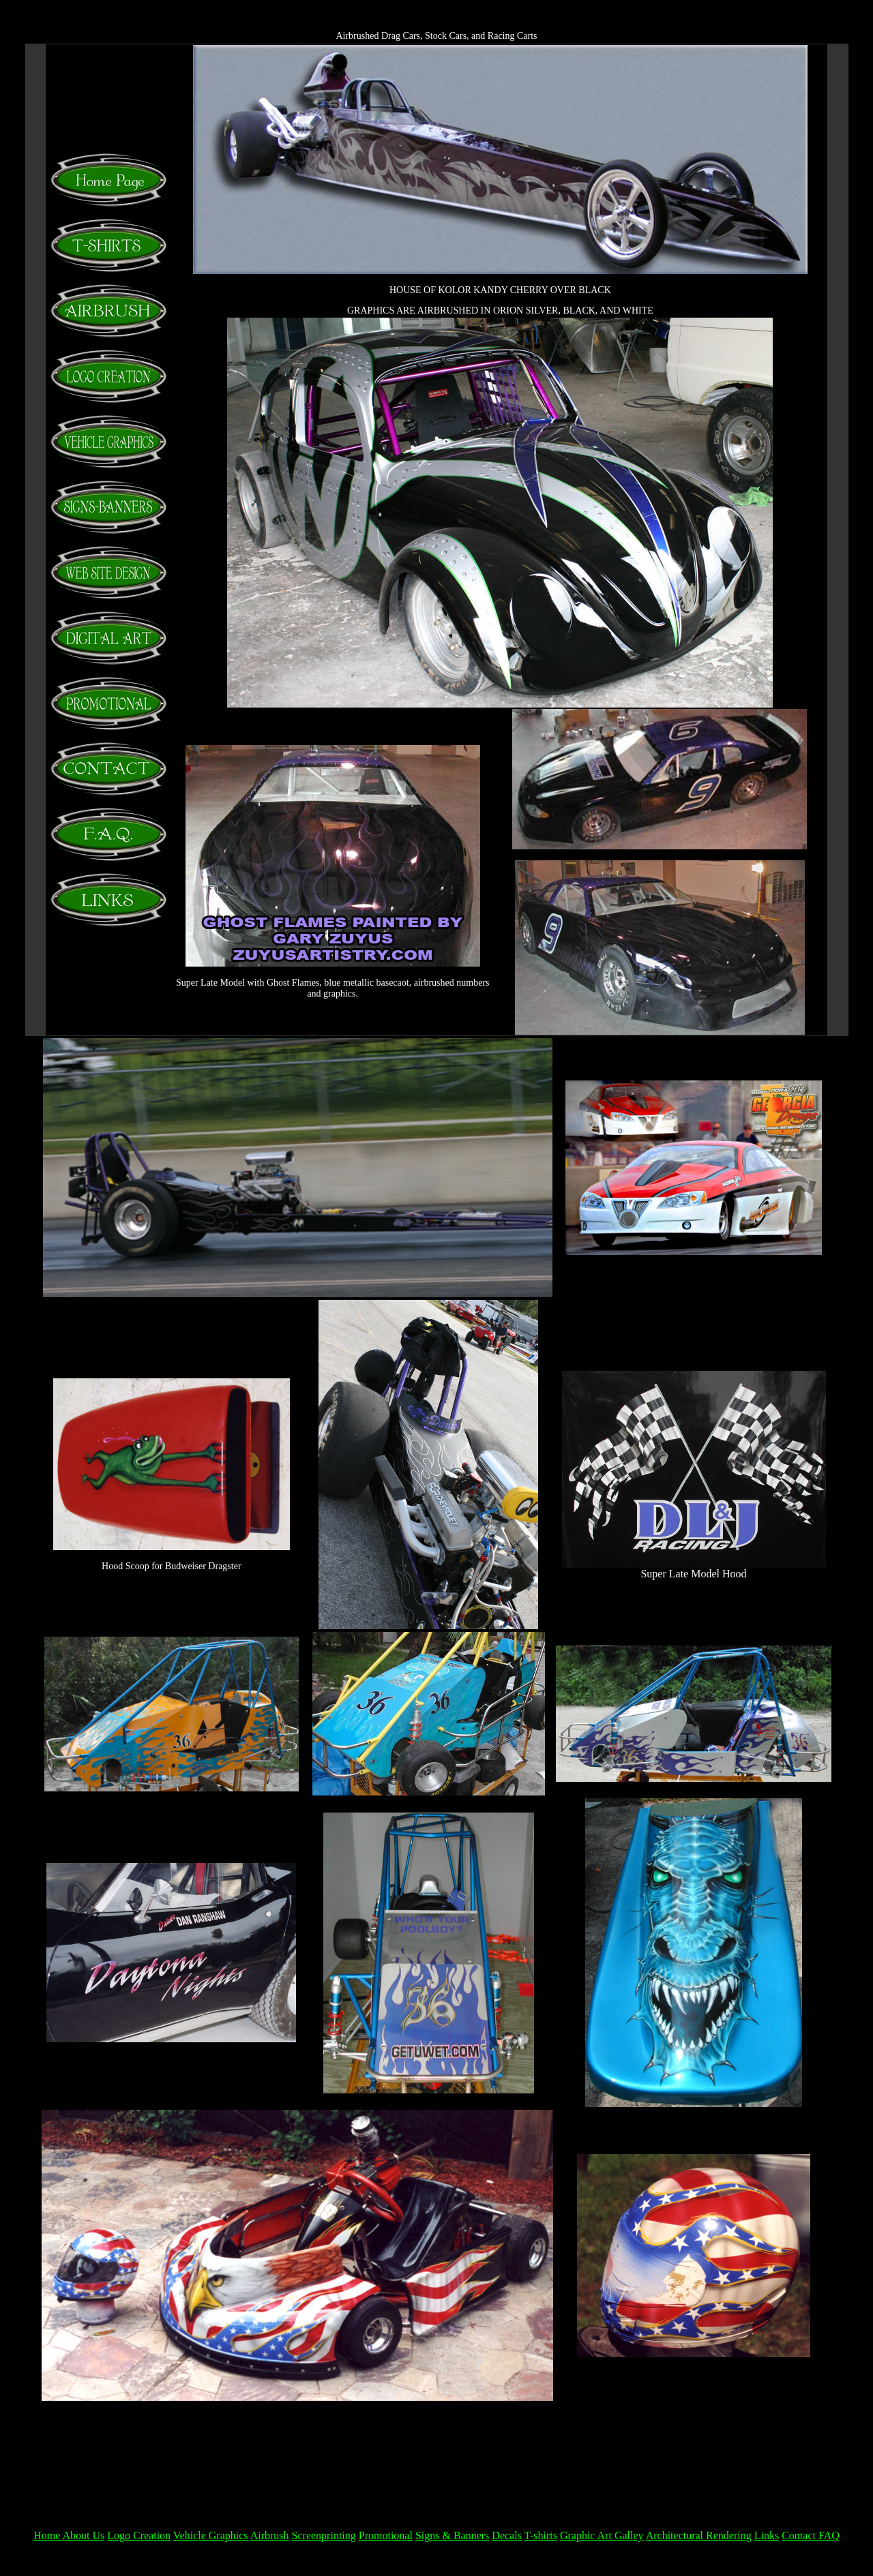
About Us (83, 2535)
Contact (800, 2535)
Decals (507, 2535)
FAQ (829, 2535)
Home (47, 2535)
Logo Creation (139, 2535)
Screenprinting (324, 2535)
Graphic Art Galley (602, 2535)
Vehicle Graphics (210, 2535)
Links (766, 2535)
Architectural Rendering (699, 2535)
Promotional (386, 2535)
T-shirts (540, 2535)
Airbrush (269, 2535)
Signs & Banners (452, 2535)
